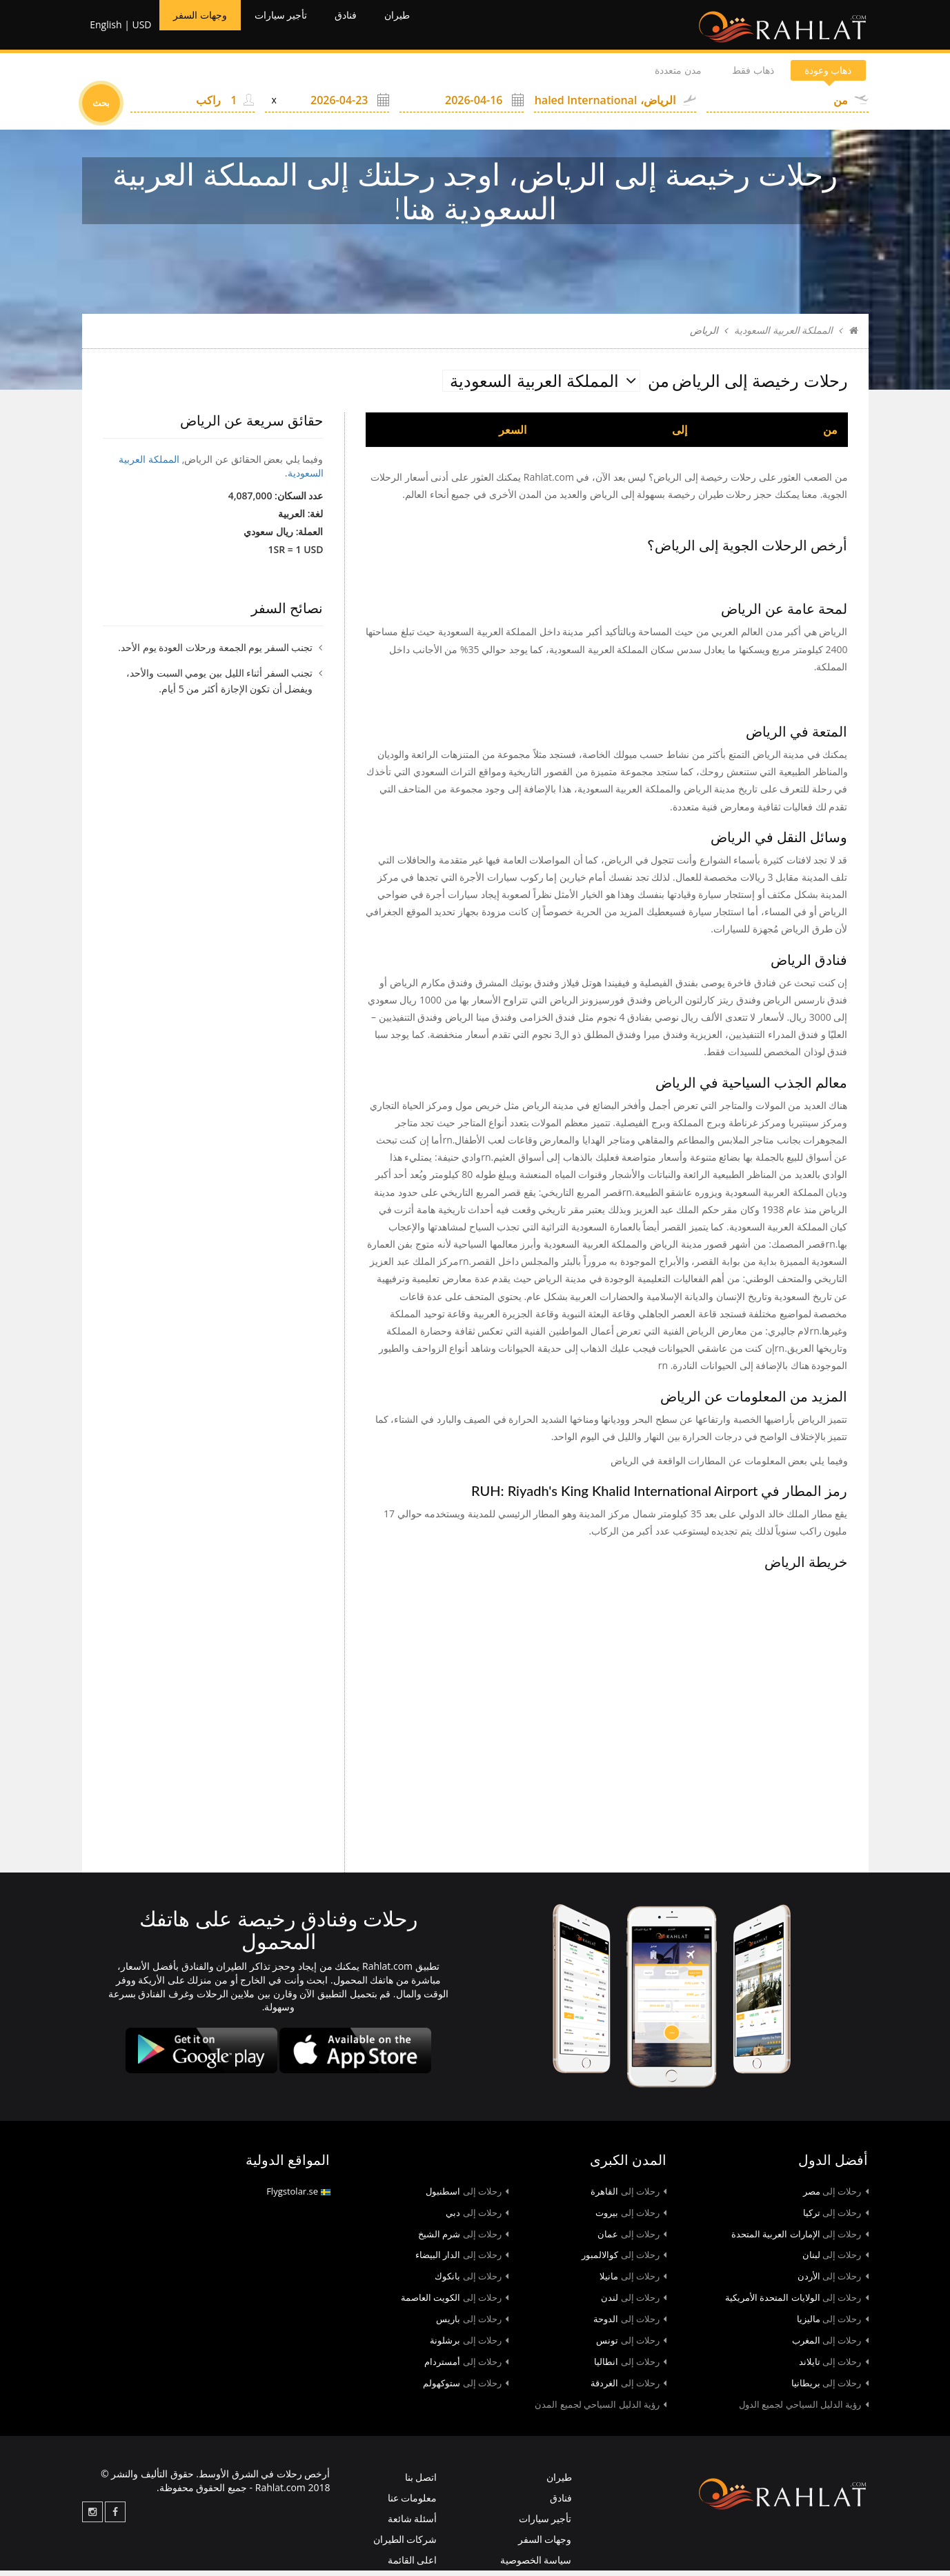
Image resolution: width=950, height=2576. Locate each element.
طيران (433, 27)
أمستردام (466, 2367)
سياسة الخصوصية (536, 2565)
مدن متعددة (636, 75)
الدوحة (629, 2324)
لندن (633, 2303)
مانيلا (633, 2281)
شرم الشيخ (463, 2239)
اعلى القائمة (412, 2565)
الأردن (833, 2281)
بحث (101, 108)
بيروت (630, 2217)
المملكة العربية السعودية (783, 336)
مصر (836, 2196)
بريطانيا (830, 2388)
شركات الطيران (405, 2544)
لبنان (835, 2260)
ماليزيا (833, 2324)
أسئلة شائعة (412, 2523)
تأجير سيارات (300, 27)
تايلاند (834, 2367)
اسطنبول (467, 2196)
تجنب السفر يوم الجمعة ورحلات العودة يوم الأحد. (215, 652)
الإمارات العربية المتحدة (800, 2239)
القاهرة (628, 2196)
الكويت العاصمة (454, 2303)
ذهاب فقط (727, 75)
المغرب (830, 2345)
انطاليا (630, 2367)
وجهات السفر (205, 27)
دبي (477, 2217)
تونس (631, 2345)
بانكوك (471, 2281)
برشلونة (469, 2345)
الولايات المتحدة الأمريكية (797, 2303)
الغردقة (628, 2388)
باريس (472, 2324)
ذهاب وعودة (819, 75)
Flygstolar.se (298, 2196)
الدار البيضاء (461, 2260)
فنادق (376, 27)
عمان (631, 2239)
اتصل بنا (421, 2482)
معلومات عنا (412, 2503)
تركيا (836, 2217)
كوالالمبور (624, 2260)
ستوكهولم (465, 2388)
